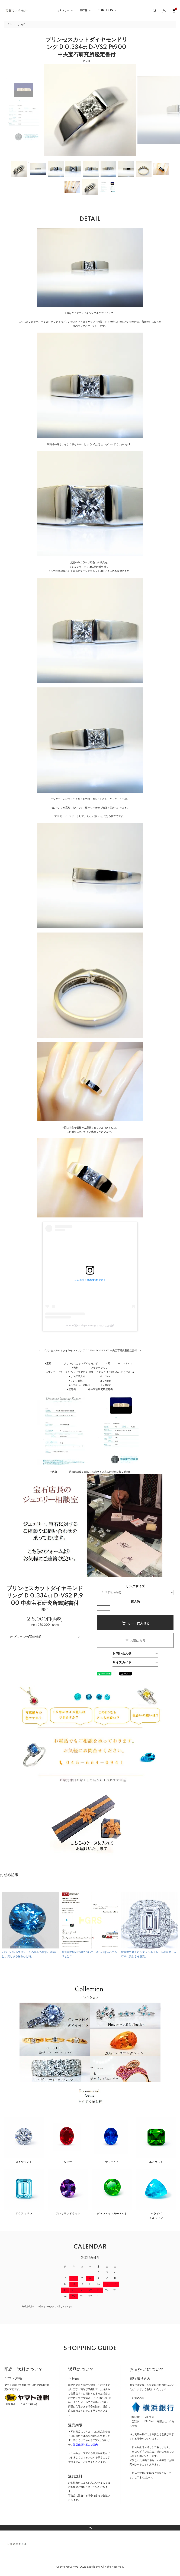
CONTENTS (105, 10)
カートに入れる (135, 1623)
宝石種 (83, 10)
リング (21, 24)
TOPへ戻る (90, 2527)
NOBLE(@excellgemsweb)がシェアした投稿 (90, 1325)
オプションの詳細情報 (26, 1637)
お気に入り (135, 1640)
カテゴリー (63, 10)
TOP (9, 24)
